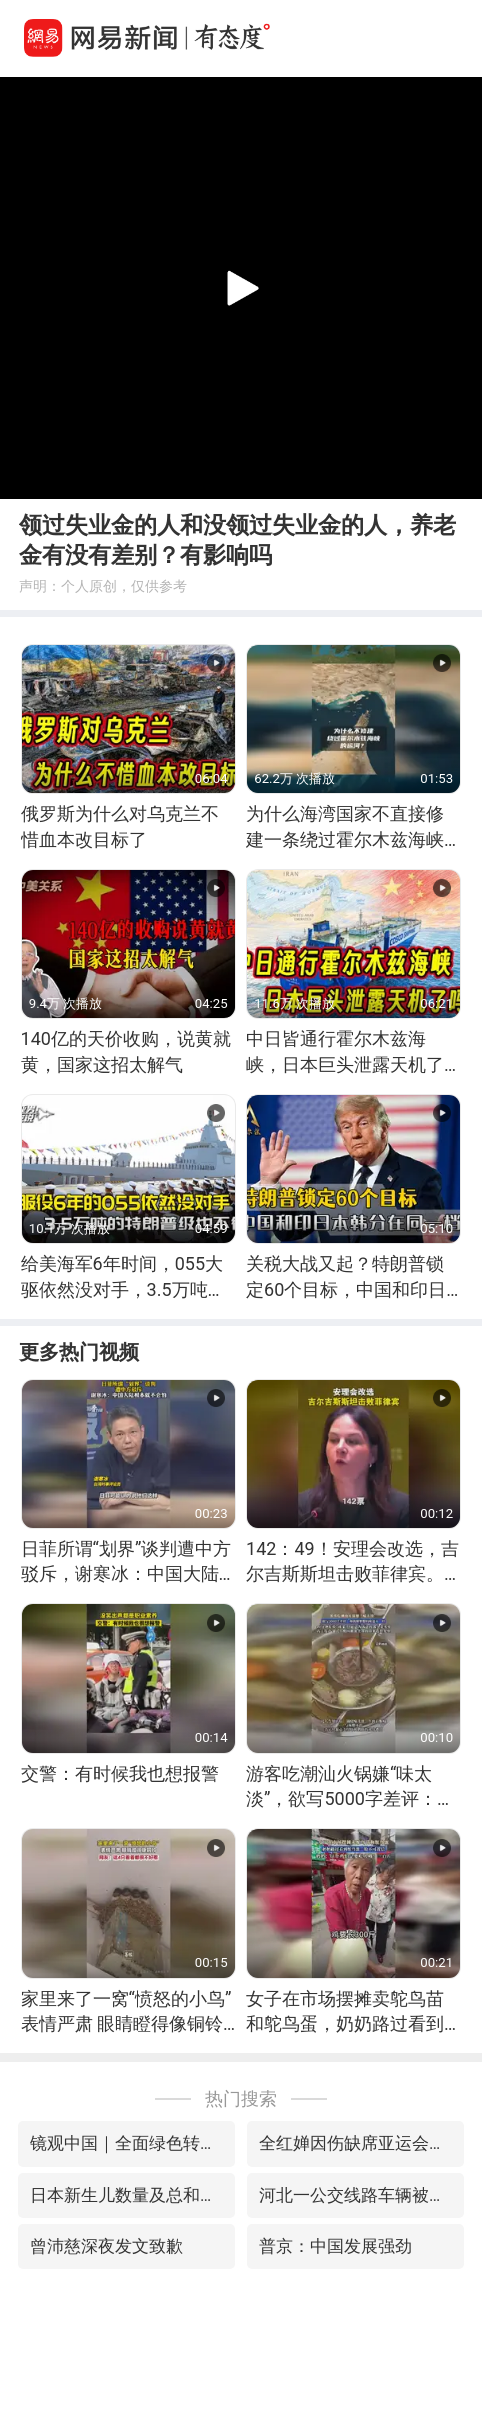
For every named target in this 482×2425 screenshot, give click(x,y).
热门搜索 (241, 2098)
